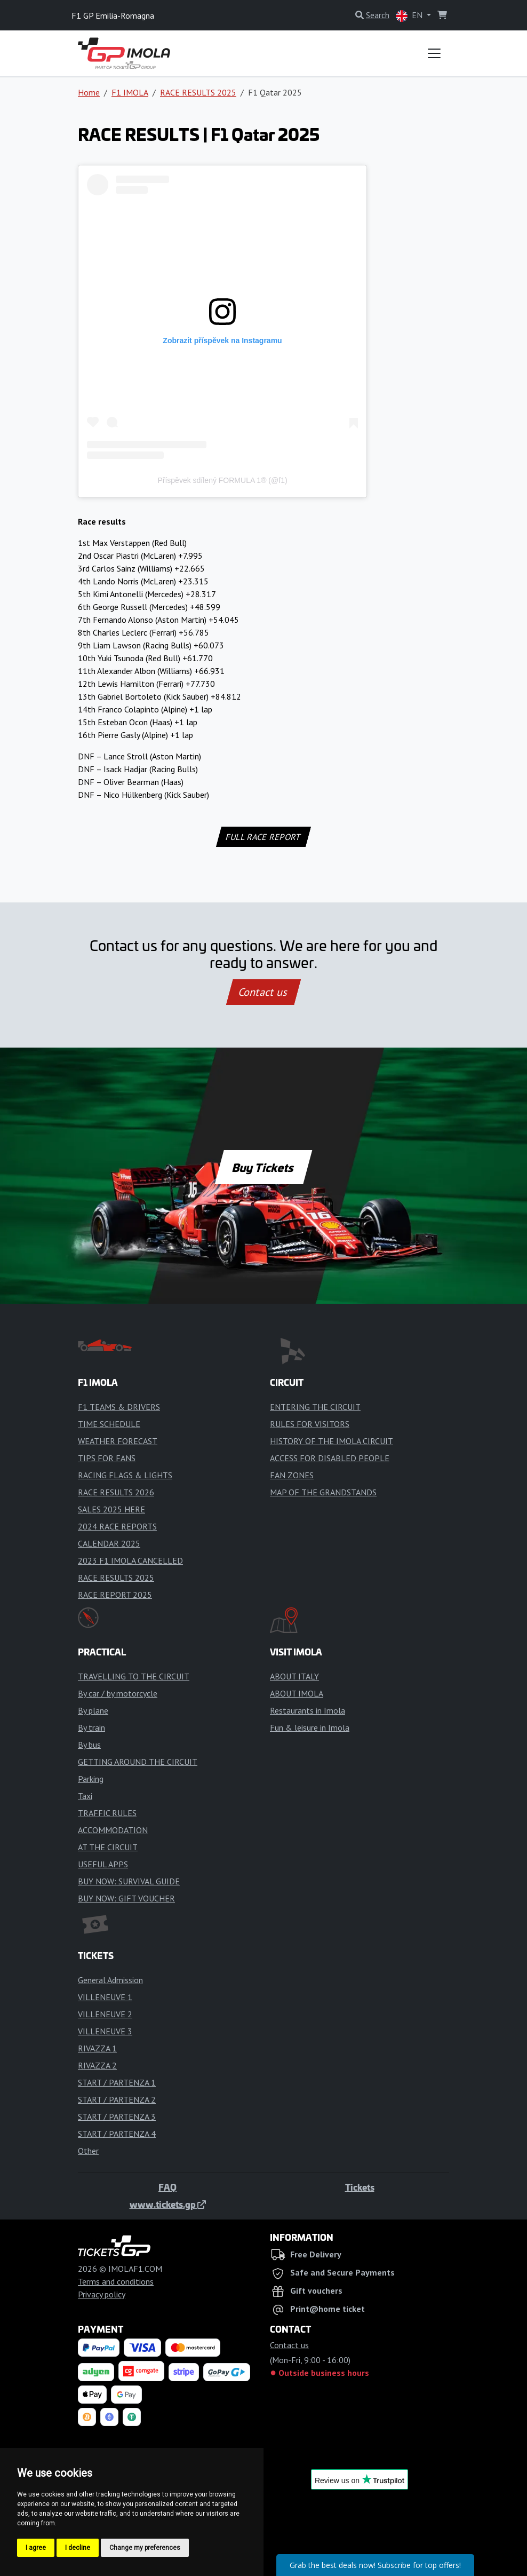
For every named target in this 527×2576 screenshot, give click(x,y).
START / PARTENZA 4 (117, 2133)
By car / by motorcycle (117, 1693)
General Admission (110, 1980)
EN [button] (410, 16)
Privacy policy (101, 2294)
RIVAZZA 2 (97, 2065)
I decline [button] (77, 2547)
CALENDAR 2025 (109, 1543)
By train (91, 1727)
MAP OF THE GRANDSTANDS (323, 1492)
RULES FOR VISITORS (309, 1423)
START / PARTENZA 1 (117, 2082)
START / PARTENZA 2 (117, 2099)
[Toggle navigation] (434, 53)
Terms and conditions (116, 2281)
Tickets (359, 2187)
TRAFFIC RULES (107, 1813)
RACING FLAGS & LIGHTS (125, 1475)
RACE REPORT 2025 (115, 1594)
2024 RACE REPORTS (117, 1526)
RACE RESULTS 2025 (198, 92)
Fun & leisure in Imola (309, 1727)
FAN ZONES (292, 1475)
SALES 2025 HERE (111, 1509)
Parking (90, 1778)
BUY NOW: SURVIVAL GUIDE (129, 1881)
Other (88, 2150)
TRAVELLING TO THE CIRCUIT (133, 1676)
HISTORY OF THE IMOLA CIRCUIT (331, 1441)
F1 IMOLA (129, 92)
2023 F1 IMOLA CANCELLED (130, 1560)
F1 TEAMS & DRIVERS (119, 1406)
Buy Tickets (263, 1167)
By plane (93, 1710)
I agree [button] (36, 2547)
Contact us (263, 992)
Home (89, 92)
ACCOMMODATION (113, 1830)
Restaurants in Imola (307, 1710)
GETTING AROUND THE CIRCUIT (137, 1761)
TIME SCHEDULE (109, 1423)
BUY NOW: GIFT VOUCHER (126, 1898)
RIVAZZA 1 (97, 2048)
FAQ (167, 2187)
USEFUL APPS (103, 1864)
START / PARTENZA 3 (117, 2116)
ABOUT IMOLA (296, 1693)
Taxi (85, 1795)
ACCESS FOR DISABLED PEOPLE (329, 1458)
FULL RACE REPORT (264, 836)
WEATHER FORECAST (117, 1441)
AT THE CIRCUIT (108, 1847)
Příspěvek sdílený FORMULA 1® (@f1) (222, 480)
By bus (89, 1744)
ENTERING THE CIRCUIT (315, 1406)
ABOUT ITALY (294, 1676)
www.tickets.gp (168, 2204)
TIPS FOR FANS (106, 1458)
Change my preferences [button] (144, 2547)
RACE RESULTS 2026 (116, 1492)
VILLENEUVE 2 (105, 2014)
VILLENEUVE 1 (105, 1997)
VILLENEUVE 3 (105, 2031)
